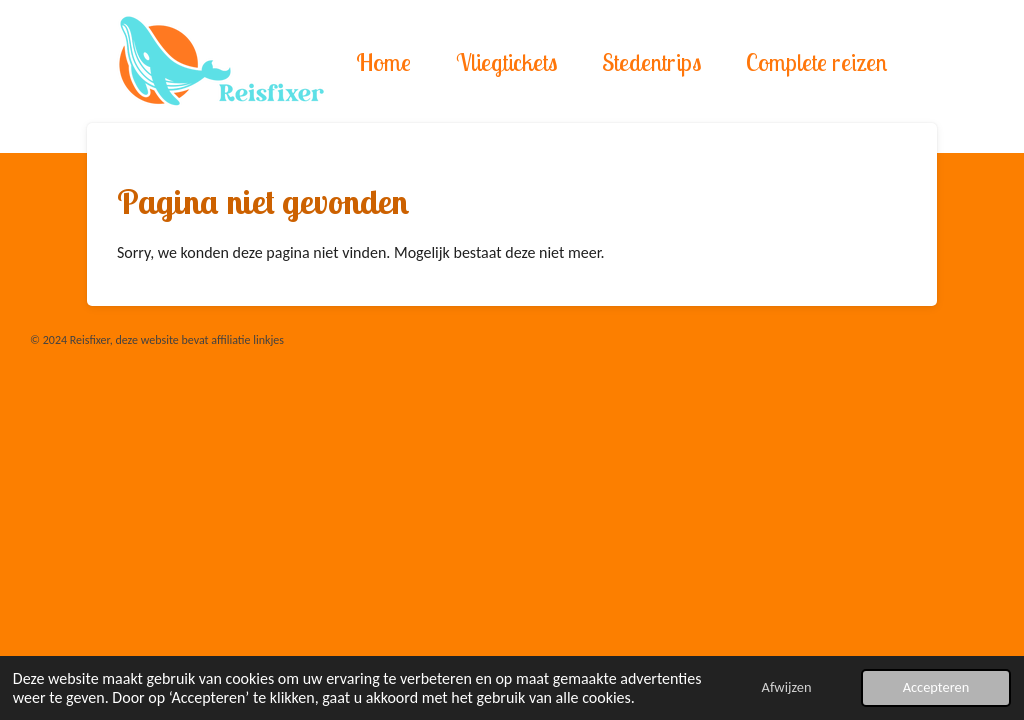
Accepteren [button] (936, 687)
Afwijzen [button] (787, 687)
